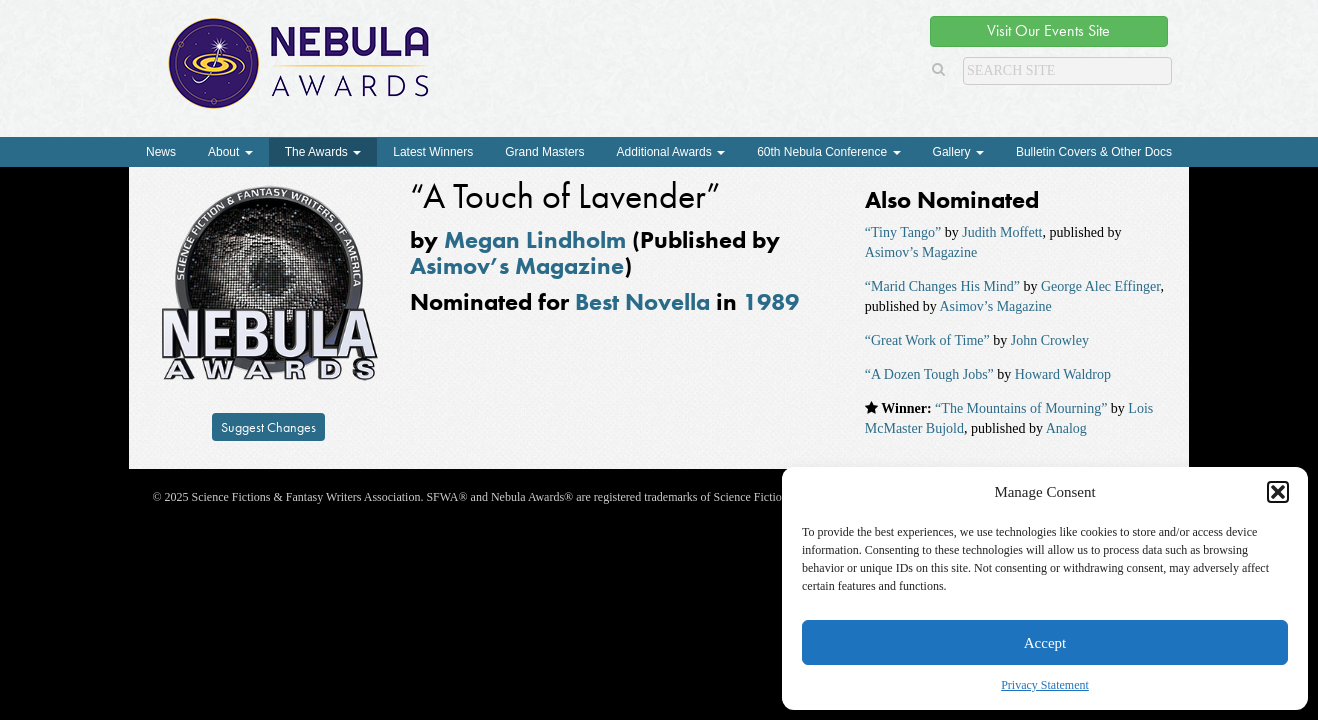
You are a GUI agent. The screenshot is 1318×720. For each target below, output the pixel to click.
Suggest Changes (268, 427)
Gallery (958, 152)
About (230, 152)
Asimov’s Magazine (517, 265)
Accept (1045, 643)
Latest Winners (433, 152)
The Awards (323, 152)
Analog (1066, 428)
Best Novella (642, 301)
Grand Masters (544, 152)
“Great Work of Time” (927, 340)
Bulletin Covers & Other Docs (1094, 152)
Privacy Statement (1045, 685)
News (161, 152)
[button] (1278, 492)
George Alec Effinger (1100, 286)
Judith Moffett (1002, 232)
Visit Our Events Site (1048, 30)
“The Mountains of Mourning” (1021, 408)
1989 (771, 301)
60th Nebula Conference (828, 152)
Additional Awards (671, 152)
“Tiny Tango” (903, 232)
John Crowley (1050, 340)
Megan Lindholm (535, 239)
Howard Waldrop (1063, 374)
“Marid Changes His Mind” (942, 286)
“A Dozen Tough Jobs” (929, 374)
